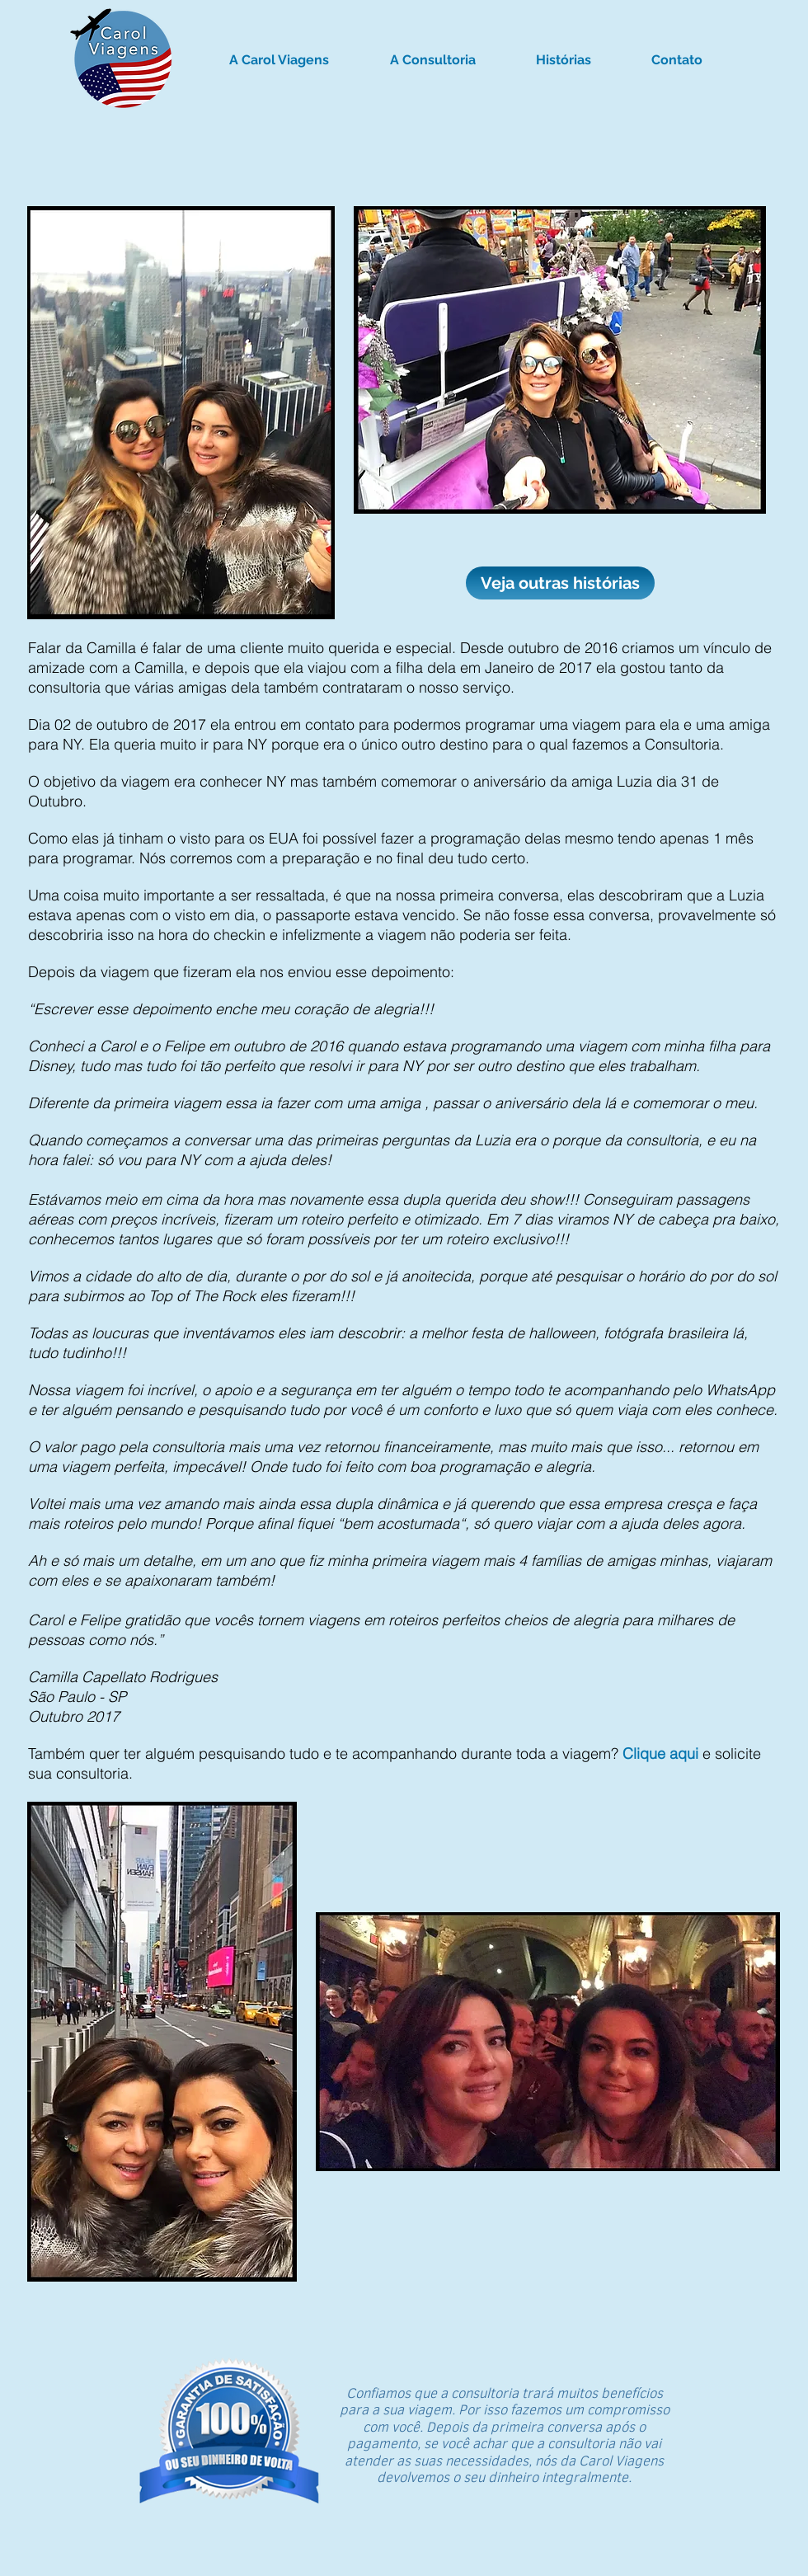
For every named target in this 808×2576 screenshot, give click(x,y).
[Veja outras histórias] (560, 582)
